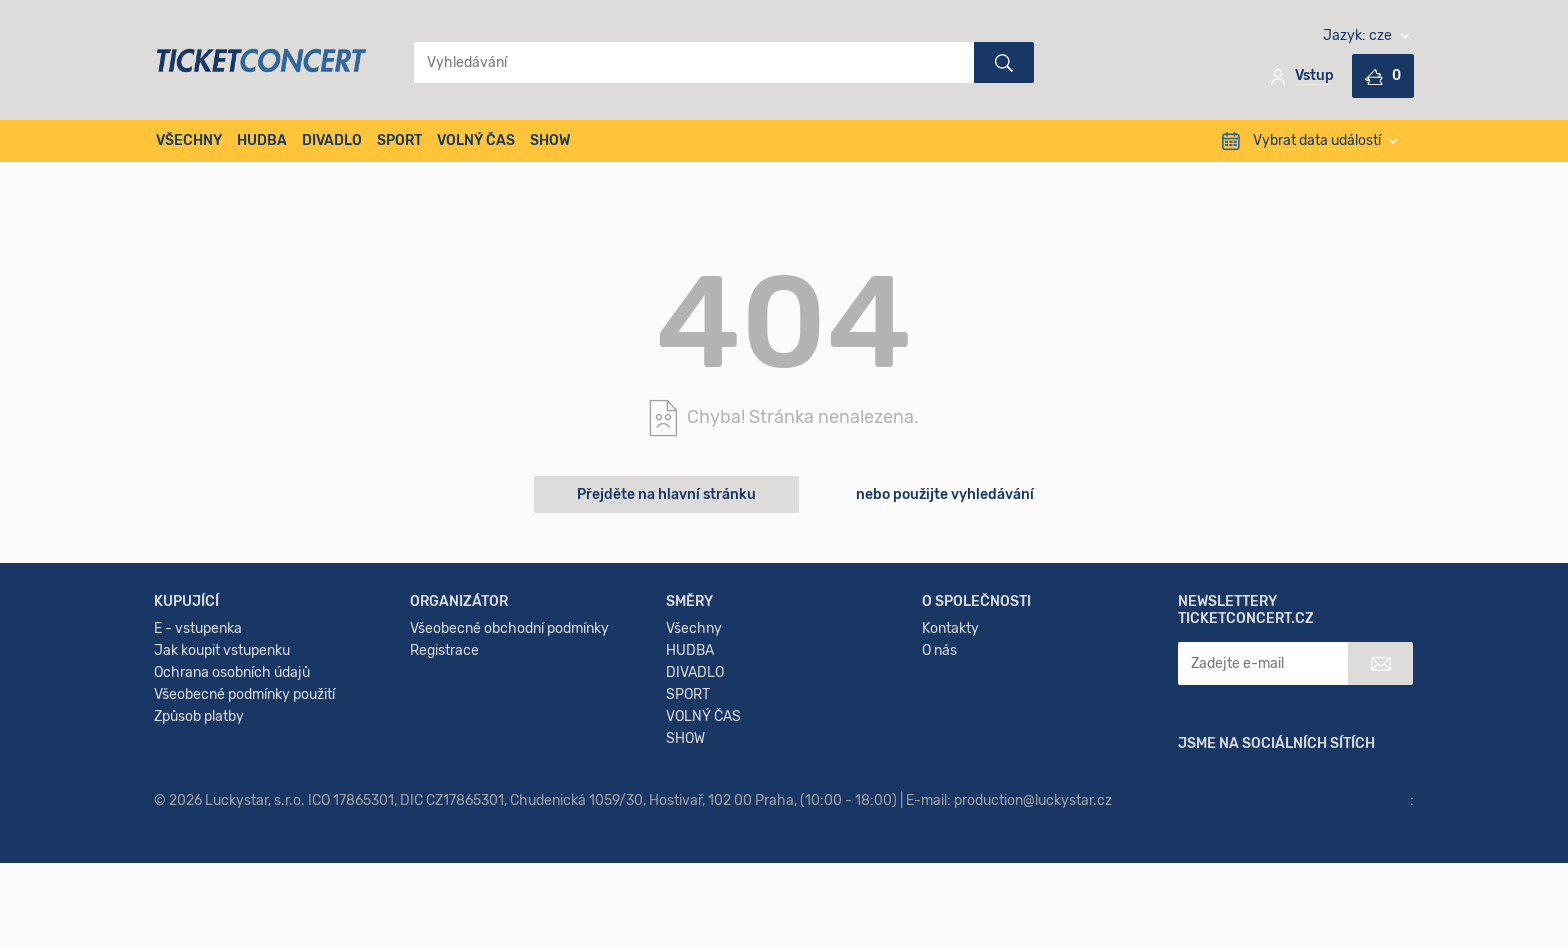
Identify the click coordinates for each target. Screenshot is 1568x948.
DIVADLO (332, 140)
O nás (939, 785)
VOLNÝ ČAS (476, 140)
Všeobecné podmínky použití (244, 829)
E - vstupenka (198, 763)
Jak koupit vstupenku (222, 785)
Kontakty (950, 763)
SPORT (399, 140)
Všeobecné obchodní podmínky (509, 763)
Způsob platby (199, 851)
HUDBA (262, 140)
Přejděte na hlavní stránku (666, 494)
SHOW (550, 140)
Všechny (694, 763)
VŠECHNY (189, 140)
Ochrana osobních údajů (232, 807)
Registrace (444, 785)
